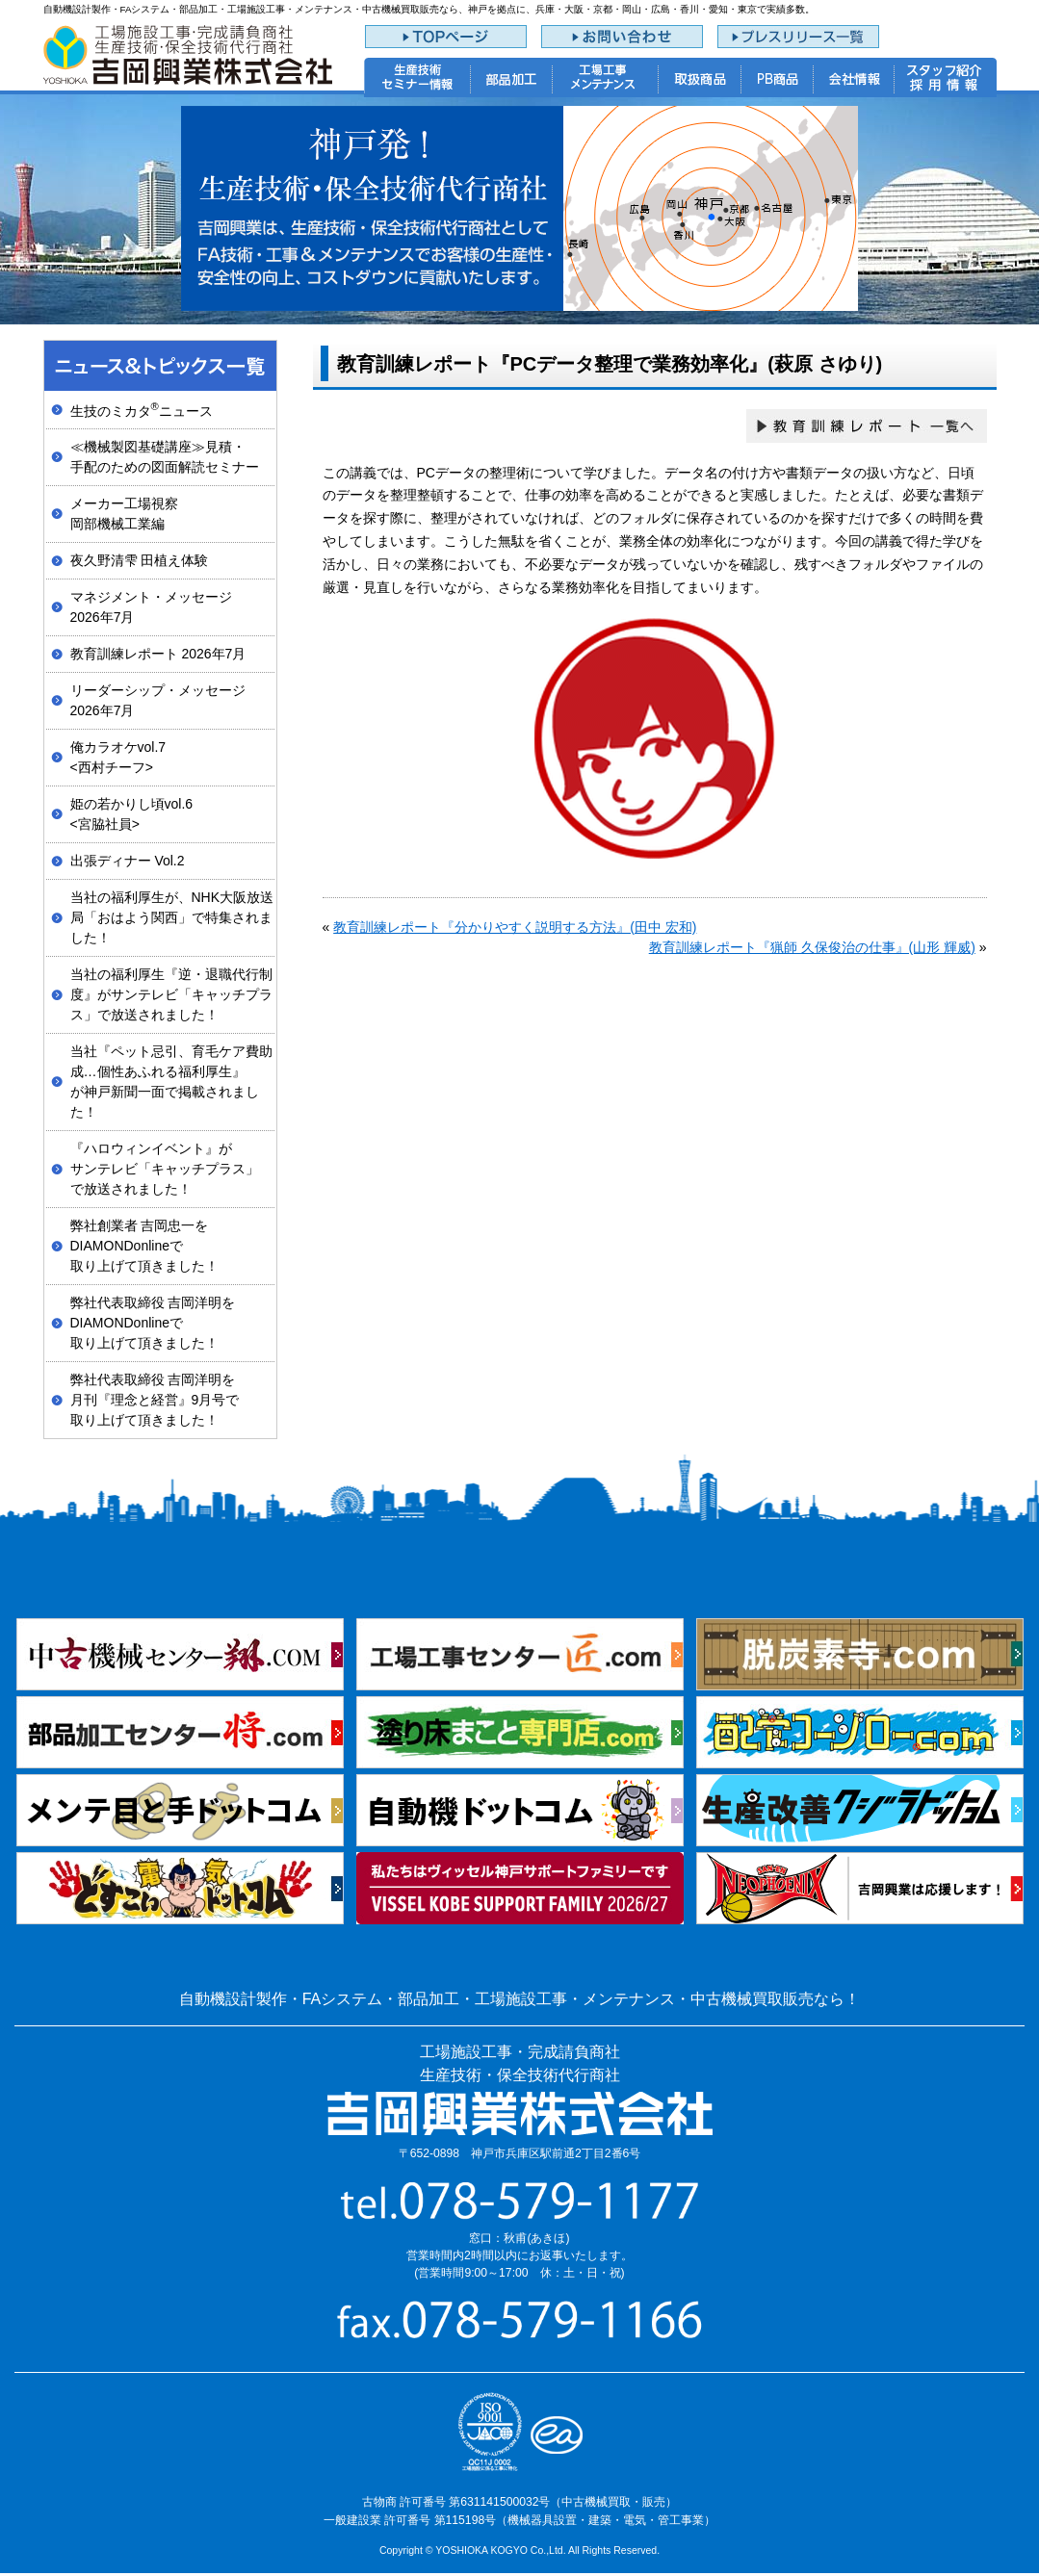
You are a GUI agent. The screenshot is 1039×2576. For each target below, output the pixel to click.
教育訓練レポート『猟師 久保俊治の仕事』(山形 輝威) (812, 947)
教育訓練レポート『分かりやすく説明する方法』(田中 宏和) (514, 927)
